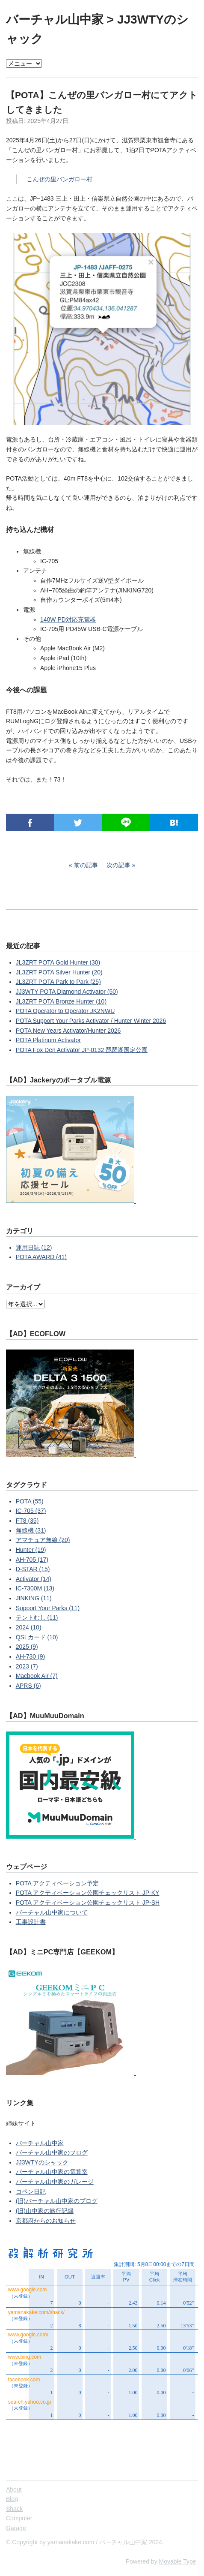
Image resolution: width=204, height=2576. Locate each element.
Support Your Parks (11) (48, 1608)
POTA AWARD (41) (41, 1256)
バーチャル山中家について (52, 1912)
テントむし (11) (37, 1617)
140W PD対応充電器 (68, 619)
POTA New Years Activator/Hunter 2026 (68, 1030)
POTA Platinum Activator (48, 1040)
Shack (14, 2508)
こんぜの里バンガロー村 (59, 179)
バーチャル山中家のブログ (52, 2152)
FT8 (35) (27, 1520)
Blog (12, 2498)
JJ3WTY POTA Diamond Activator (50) (67, 991)
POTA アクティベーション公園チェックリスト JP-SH (88, 1902)
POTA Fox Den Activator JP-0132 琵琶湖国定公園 (82, 1049)
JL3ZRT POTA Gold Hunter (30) (58, 962)
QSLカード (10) (37, 1637)
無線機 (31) (31, 1530)
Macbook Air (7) (37, 1675)
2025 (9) (27, 1646)
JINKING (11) (34, 1598)
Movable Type (177, 2561)
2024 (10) (28, 1627)
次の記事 (118, 865)
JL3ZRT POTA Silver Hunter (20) (59, 972)
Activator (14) (33, 1578)
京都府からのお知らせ (46, 2220)
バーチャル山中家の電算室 (52, 2171)
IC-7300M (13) (35, 1588)
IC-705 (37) (31, 1510)
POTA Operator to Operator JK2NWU (65, 1010)
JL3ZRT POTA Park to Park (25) (58, 981)
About (14, 2489)
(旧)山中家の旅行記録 (45, 2210)
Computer (19, 2518)
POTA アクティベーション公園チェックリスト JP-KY (88, 1892)
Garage (16, 2528)
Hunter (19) (31, 1549)
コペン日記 (31, 2191)
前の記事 (86, 865)
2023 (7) (27, 1666)
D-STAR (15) (33, 1569)
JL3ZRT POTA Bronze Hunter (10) (61, 1001)
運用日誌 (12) (34, 1247)
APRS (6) (28, 1685)
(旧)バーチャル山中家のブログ (57, 2200)
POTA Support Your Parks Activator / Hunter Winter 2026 (91, 1020)
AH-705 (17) (32, 1559)
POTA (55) (30, 1501)
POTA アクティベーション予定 (57, 1883)
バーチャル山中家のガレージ (55, 2181)
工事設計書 (31, 1921)
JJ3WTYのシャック (42, 2162)
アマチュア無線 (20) (43, 1539)
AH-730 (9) (30, 1656)
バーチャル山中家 (54, 19)
